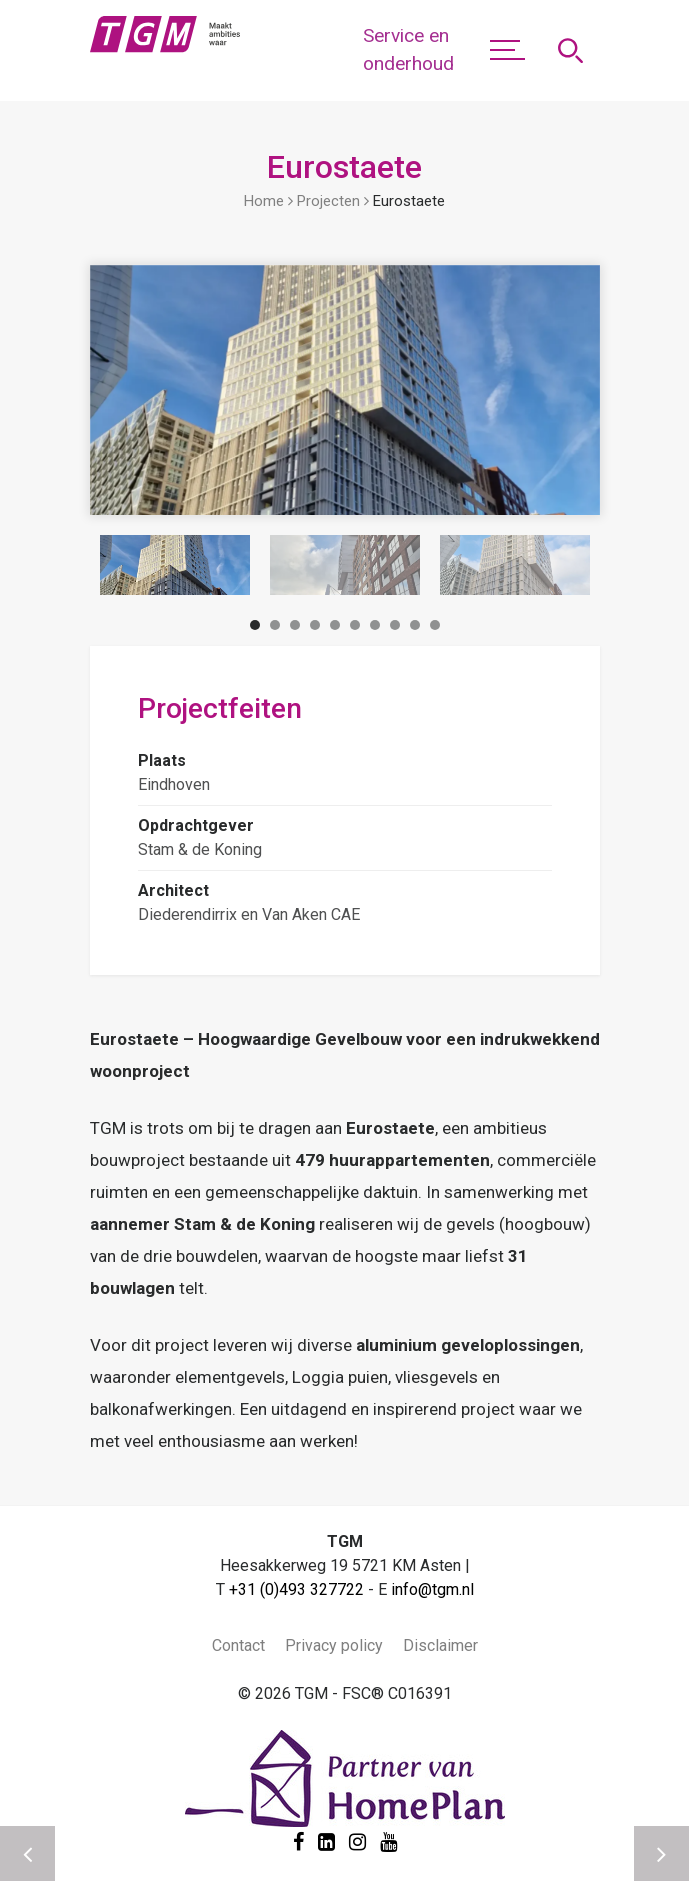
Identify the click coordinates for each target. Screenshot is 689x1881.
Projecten (328, 201)
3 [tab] (295, 628)
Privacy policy (334, 1645)
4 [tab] (315, 628)
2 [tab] (275, 628)
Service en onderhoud (408, 50)
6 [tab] (355, 628)
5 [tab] (335, 628)
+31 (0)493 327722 (296, 1589)
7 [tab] (375, 628)
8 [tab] (395, 628)
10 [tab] (435, 628)
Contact (238, 1645)
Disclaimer (440, 1645)
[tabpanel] (175, 565)
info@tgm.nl (432, 1589)
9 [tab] (415, 628)
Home (264, 201)
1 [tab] (255, 628)
